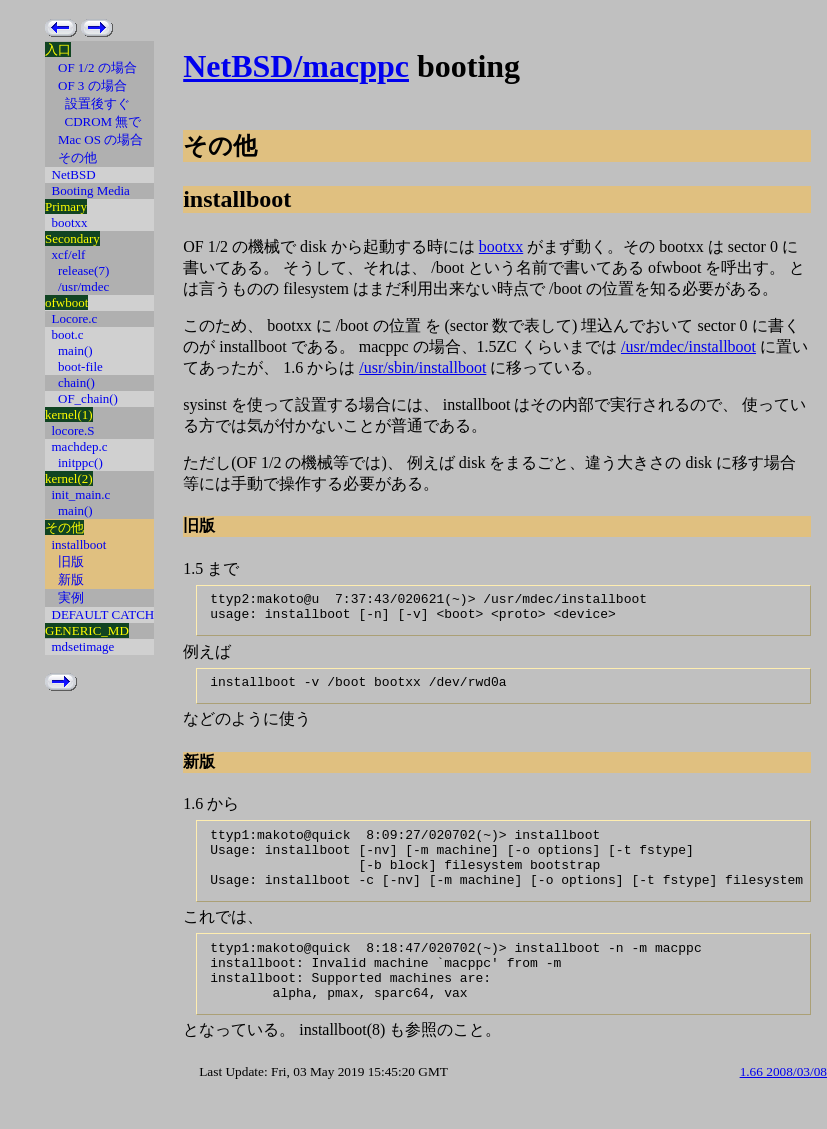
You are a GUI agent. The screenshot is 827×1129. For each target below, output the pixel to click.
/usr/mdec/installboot (688, 346)
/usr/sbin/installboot (422, 367)
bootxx (501, 246)
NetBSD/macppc (296, 66)
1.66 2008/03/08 (783, 1104)
